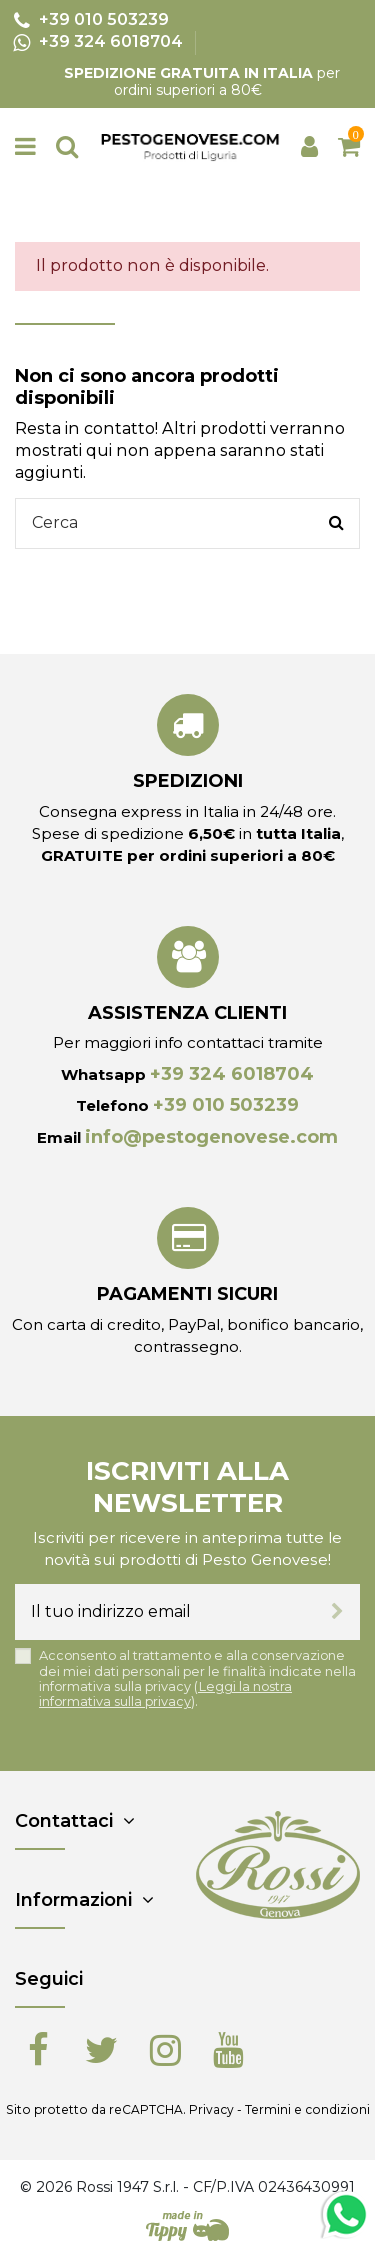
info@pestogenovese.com (211, 1137)
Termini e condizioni (307, 2109)
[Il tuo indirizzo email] (165, 1612)
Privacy (211, 2109)
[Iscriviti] (337, 1612)
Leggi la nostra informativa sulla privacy (165, 1694)
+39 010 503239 (226, 1105)
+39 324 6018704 (232, 1074)
